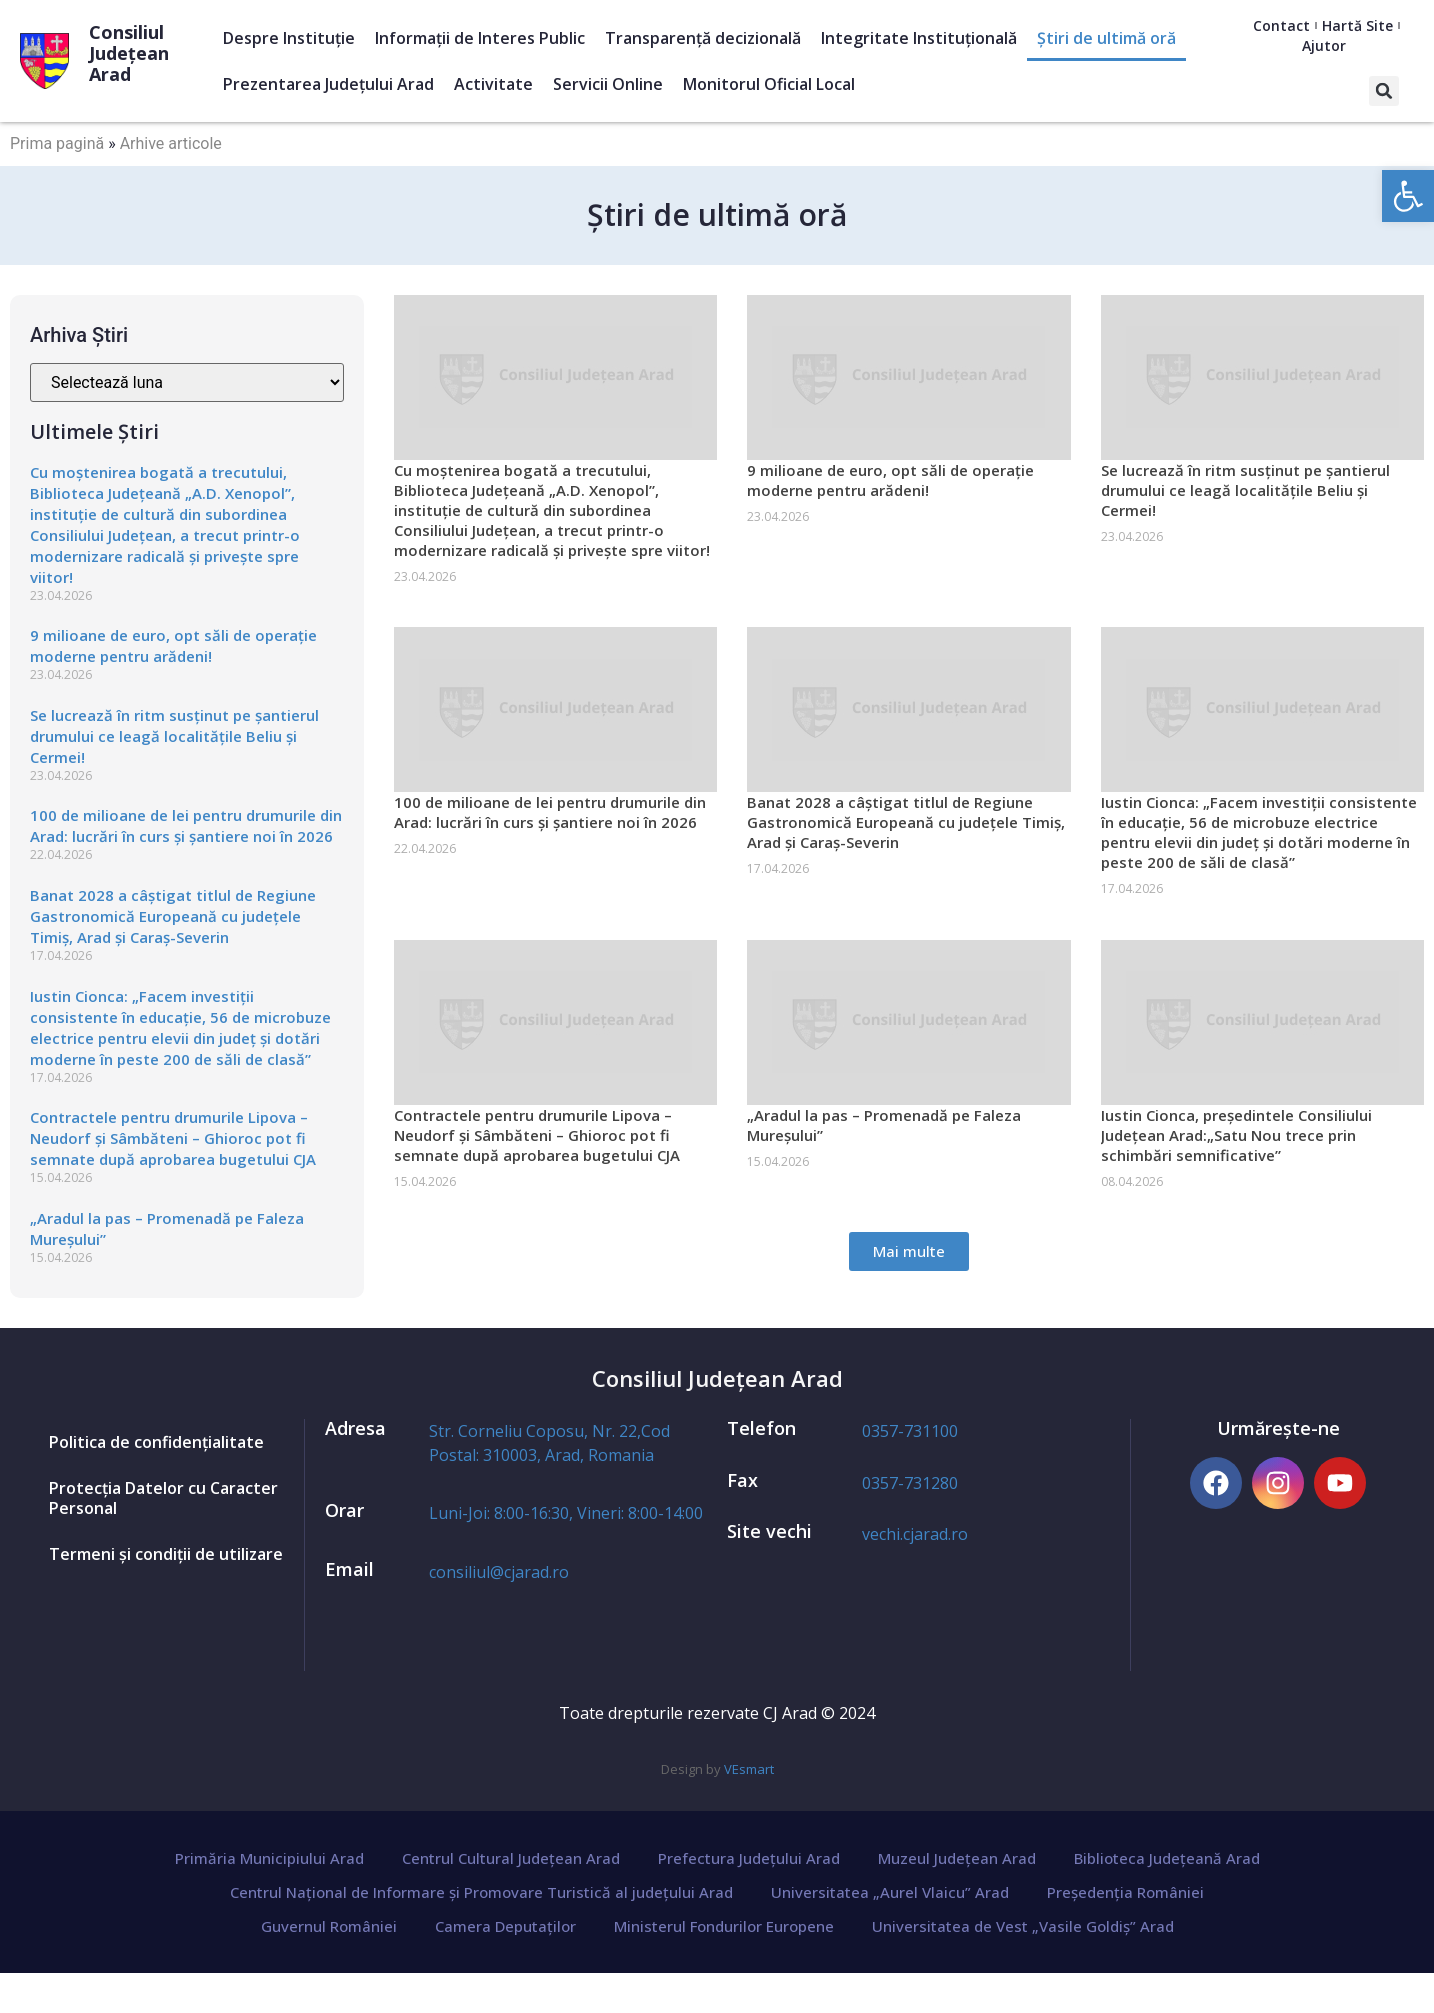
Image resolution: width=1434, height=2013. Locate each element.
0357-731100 (910, 1431)
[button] (1384, 91)
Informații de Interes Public (480, 38)
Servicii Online (608, 84)
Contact (1281, 25)
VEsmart (749, 1769)
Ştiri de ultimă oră (1106, 38)
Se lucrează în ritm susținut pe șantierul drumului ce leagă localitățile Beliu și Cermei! (174, 736)
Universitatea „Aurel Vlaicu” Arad (890, 1892)
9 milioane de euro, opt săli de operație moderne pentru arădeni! (173, 645)
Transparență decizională (703, 38)
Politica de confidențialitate (156, 1442)
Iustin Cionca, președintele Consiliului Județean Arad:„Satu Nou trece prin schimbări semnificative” (1236, 1135)
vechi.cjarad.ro (915, 1534)
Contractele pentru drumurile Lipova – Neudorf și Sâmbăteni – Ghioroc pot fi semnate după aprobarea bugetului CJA (173, 1138)
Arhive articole (171, 143)
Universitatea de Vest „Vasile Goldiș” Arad (1023, 1926)
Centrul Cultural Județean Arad (511, 1858)
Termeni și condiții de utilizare (166, 1554)
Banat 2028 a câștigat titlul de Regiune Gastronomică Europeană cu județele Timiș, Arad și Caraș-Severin (173, 916)
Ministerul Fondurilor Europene (724, 1926)
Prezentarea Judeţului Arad (328, 84)
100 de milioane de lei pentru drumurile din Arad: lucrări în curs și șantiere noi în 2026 (186, 825)
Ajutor (1324, 45)
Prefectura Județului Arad (749, 1858)
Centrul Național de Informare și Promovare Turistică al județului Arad (481, 1892)
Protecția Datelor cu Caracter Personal (163, 1498)
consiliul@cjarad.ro (499, 1572)
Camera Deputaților (505, 1926)
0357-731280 (910, 1483)
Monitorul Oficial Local (769, 84)
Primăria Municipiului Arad (269, 1858)
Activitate (493, 84)
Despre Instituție (289, 38)
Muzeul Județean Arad (957, 1858)
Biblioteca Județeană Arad (1167, 1858)
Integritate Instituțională (919, 38)
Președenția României (1125, 1892)
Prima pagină (57, 143)
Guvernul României (329, 1926)
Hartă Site (1357, 25)
